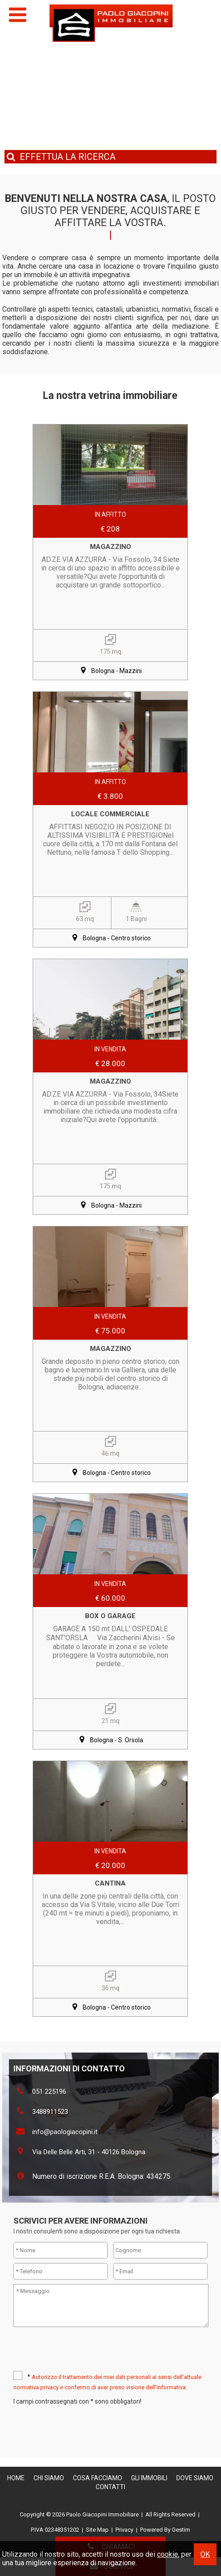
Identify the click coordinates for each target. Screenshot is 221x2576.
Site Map (97, 2529)
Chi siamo (49, 2478)
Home (16, 2478)
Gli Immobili (149, 2478)
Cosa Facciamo (97, 2478)
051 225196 (49, 2091)
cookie (167, 2554)
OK (205, 2554)
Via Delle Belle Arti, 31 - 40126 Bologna (88, 2152)
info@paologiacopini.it (65, 2132)
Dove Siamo (194, 2478)
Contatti (110, 2486)
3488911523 (50, 2112)
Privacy (124, 2529)
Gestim (181, 2529)
